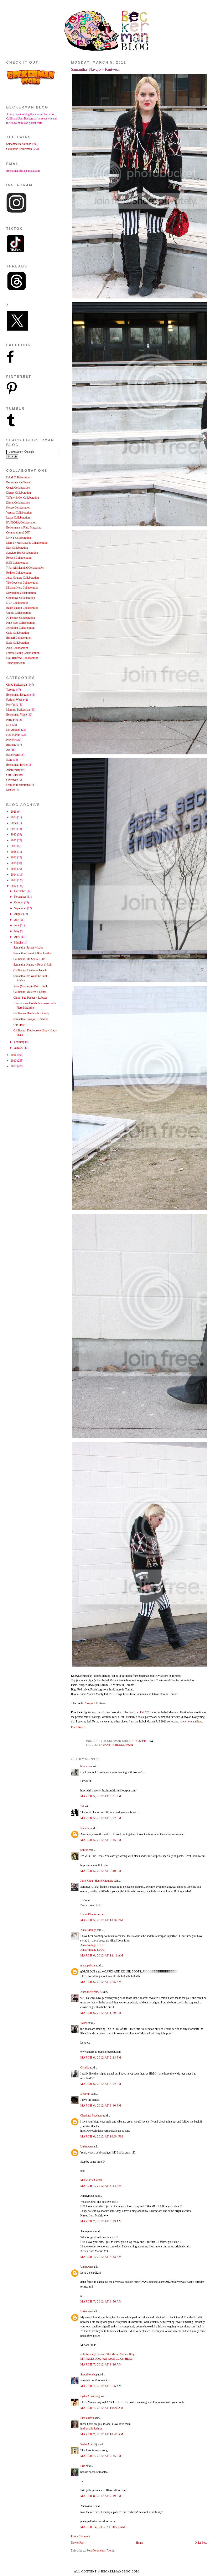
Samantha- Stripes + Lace (28, 947)
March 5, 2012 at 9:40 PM (100, 1871)
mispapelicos (87, 1965)
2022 (14, 834)
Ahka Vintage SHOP (92, 1945)
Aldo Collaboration (17, 647)
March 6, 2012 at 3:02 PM (100, 2084)
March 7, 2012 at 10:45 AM (101, 2434)
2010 (14, 1060)
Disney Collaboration (18, 492)
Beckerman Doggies (18, 694)
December (20, 891)
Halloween (12, 754)
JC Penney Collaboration (20, 617)
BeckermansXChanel (18, 482)
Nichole (84, 1828)
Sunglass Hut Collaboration (22, 552)
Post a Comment (80, 2536)
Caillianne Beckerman (19, 148)
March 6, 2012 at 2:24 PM (100, 2057)
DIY (8, 724)
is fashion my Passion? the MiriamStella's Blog (107, 2354)
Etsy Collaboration (17, 547)
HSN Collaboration (17, 562)
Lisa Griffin (87, 2418)
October (19, 902)
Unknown (86, 2146)
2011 (14, 1054)
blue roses (86, 1766)
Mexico (10, 789)
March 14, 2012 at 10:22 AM (102, 2527)
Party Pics (12, 719)
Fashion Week (14, 699)
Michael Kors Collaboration (22, 587)
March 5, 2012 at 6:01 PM (100, 1796)
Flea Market (13, 734)
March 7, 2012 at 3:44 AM (101, 2185)
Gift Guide (12, 774)
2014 (14, 874)
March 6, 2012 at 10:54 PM (101, 2136)
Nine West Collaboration (20, 622)
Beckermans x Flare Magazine (23, 527)
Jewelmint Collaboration (20, 627)
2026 (14, 811)
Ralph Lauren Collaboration (22, 607)
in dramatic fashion (91, 2428)
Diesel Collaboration (18, 502)
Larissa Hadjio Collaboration (23, 652)
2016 (14, 863)
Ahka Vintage (88, 1930)
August (18, 913)
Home (139, 2542)
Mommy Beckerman (18, 709)
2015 (14, 868)
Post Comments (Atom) (100, 2550)
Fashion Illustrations (18, 784)
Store (9, 759)
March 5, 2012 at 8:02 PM (100, 1818)
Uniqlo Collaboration (18, 612)
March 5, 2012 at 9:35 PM (100, 1840)
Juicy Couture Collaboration (22, 577)
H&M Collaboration (18, 477)
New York (12, 704)
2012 (14, 886)
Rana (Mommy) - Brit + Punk (31, 986)
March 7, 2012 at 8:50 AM (101, 2301)
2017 (14, 857)
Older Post (200, 2542)
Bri (82, 1806)
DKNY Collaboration (18, 537)
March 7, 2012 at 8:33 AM (101, 2221)
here (189, 1721)
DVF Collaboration (17, 602)
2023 (14, 828)
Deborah (85, 2093)
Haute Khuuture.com (92, 1914)
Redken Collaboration (18, 572)
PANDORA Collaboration (21, 522)
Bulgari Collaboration (18, 637)
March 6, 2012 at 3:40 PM (100, 2105)
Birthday (11, 744)
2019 (14, 846)
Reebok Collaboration (18, 557)
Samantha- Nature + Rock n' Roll (33, 964)
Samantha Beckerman (116, 1744)
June (17, 925)
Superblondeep (89, 2374)
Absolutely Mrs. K (91, 1991)
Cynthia (84, 2067)
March (18, 942)
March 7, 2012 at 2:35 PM (100, 2456)
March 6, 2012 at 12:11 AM (101, 1955)
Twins (83, 2022)
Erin (82, 2466)
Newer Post (77, 2542)
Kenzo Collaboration (18, 507)
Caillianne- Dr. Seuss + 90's (29, 959)
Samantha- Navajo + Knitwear (95, 69)
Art (8, 749)
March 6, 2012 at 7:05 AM (101, 1981)
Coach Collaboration (18, 487)
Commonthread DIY (18, 532)
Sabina (84, 1850)
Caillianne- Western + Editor (30, 991)
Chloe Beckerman (16, 684)
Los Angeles (13, 729)
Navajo (88, 1703)
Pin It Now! (77, 1727)
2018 (14, 851)
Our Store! (20, 1024)
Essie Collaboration (17, 642)
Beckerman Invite (16, 764)
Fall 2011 (145, 1712)
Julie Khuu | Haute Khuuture (96, 1880)
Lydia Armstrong (90, 2396)
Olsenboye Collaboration (20, 597)
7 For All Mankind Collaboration (25, 567)
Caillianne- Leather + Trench (30, 970)
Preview (11, 739)
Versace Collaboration (19, 512)
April (17, 936)
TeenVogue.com (15, 662)
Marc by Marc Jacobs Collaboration (26, 542)
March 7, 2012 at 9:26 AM (101, 2364)
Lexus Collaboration (18, 517)
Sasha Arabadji (89, 2444)
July (17, 919)
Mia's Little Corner (91, 2180)
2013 (14, 880)
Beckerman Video (16, 714)
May (17, 931)
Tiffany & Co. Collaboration (22, 497)
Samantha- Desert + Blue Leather (33, 953)
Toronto (10, 689)
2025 (14, 817)
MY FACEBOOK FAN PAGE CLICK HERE (106, 2358)
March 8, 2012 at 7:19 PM (100, 2496)
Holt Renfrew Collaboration (22, 657)
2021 (14, 840)
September (20, 908)
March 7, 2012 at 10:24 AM (101, 2408)
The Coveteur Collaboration (22, 582)
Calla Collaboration (17, 632)
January (19, 1047)
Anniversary (13, 769)
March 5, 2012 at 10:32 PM (101, 1920)
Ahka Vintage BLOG (92, 1949)
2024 (14, 823)
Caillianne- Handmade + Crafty (32, 1013)
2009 (14, 1066)
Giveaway (12, 779)
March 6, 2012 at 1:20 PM (100, 2012)
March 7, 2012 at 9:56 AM (101, 2386)
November (20, 896)
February (19, 1041)
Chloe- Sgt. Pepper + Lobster (30, 997)
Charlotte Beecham (91, 2115)
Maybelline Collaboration (21, 592)
